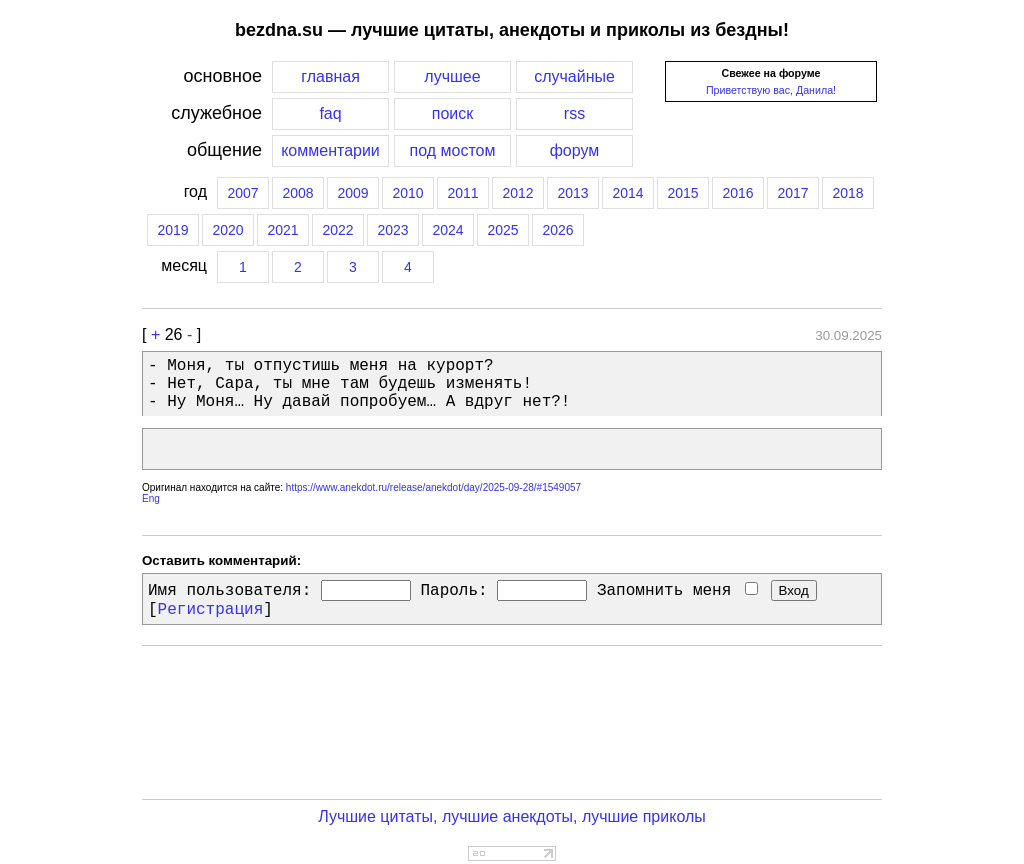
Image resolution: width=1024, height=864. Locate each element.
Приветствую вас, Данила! (771, 90)
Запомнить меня (677, 591)
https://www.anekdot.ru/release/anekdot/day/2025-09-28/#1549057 (433, 487)
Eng (151, 498)
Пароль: (453, 591)
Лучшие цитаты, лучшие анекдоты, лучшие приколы (512, 816)
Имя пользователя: (229, 591)
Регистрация (211, 610)
